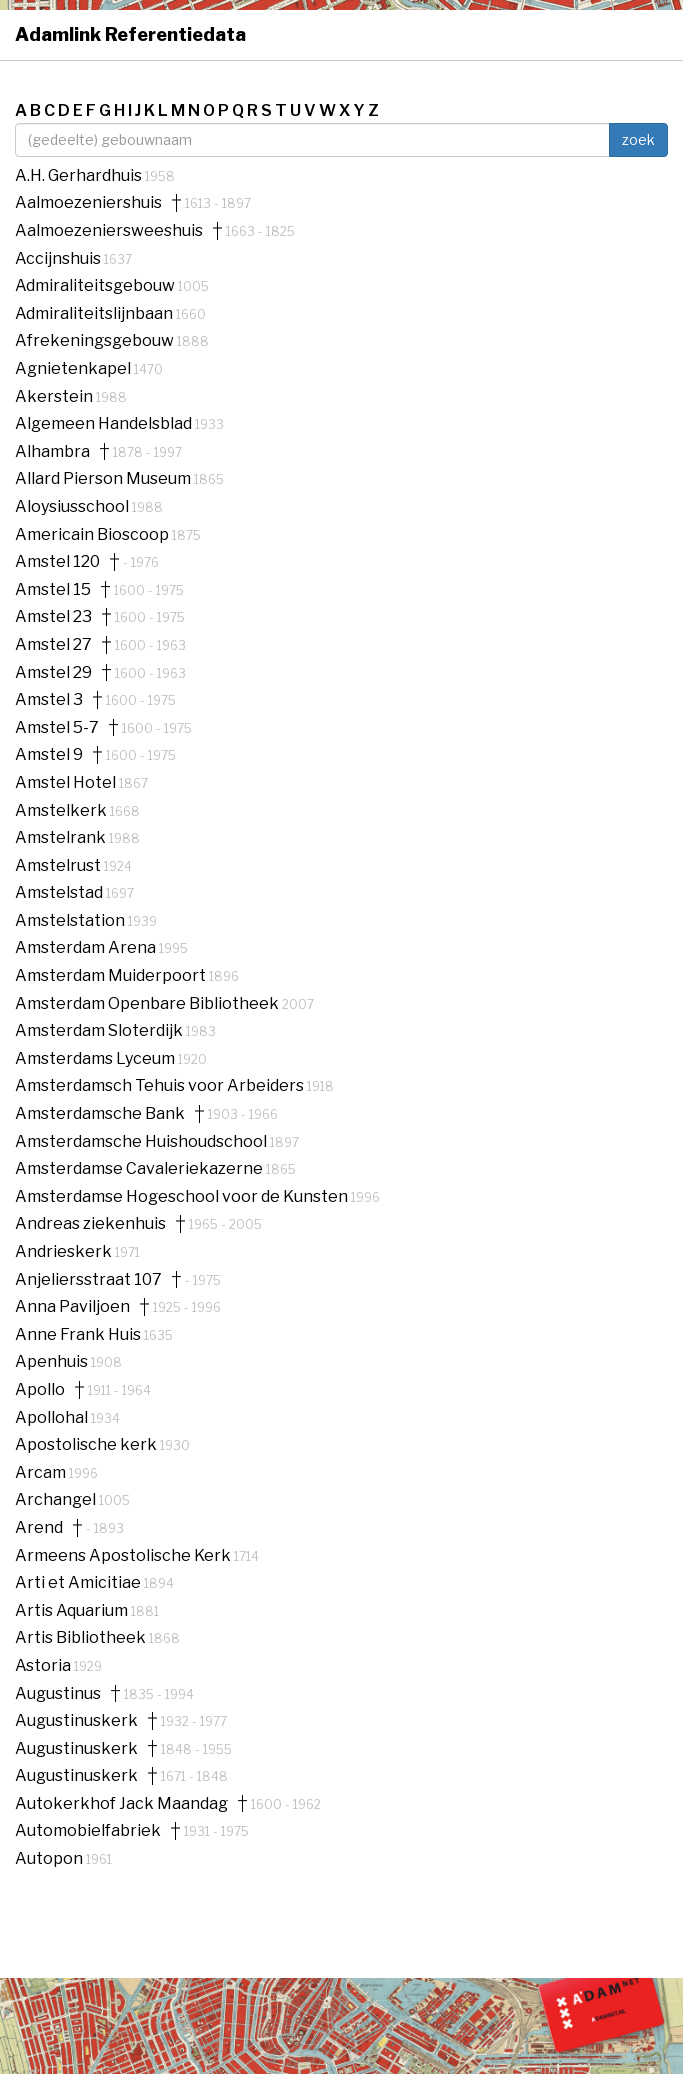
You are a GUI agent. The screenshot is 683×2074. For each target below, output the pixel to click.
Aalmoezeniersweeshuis (109, 231)
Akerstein (55, 396)
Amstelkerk (62, 810)
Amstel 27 (53, 645)
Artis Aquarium (73, 1610)
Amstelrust (59, 865)
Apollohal (53, 1417)
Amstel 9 (49, 755)
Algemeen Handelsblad (105, 423)
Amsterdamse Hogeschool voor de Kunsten (183, 1196)
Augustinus (58, 1694)
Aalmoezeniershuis (88, 203)
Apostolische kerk (87, 1444)
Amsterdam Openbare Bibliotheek (148, 1003)
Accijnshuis (59, 258)
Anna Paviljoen (72, 1307)
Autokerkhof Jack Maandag (121, 1804)
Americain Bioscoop (93, 534)
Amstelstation (71, 920)
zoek (638, 139)
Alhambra (52, 452)
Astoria (44, 1665)
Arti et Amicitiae (79, 1582)
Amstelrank (62, 837)
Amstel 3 (49, 700)
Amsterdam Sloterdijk (100, 1030)
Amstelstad (60, 892)
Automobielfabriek (88, 1831)
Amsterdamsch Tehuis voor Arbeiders (161, 1085)
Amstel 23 (53, 617)
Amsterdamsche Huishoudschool (142, 1141)
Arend (39, 1528)
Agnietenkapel (74, 368)
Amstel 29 (53, 673)
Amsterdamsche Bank (100, 1114)
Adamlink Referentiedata (130, 34)
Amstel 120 (57, 562)
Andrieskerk (65, 1251)
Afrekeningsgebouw (96, 340)
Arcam (42, 1472)
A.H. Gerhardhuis (80, 175)
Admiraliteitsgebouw (96, 285)
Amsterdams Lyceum (96, 1058)
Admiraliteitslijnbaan (95, 313)
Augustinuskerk (76, 1721)
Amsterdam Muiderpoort (112, 975)
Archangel (57, 1499)
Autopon (50, 1858)
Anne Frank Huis (79, 1334)
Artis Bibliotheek (82, 1637)
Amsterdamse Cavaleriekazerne (140, 1168)
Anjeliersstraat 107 (88, 1280)
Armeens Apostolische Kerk (124, 1555)
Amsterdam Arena (87, 947)
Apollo (40, 1390)
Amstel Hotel (67, 782)
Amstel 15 (53, 590)
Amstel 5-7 (57, 728)
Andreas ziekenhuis (90, 1224)
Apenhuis (53, 1361)
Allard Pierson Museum (104, 478)
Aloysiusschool (73, 506)
